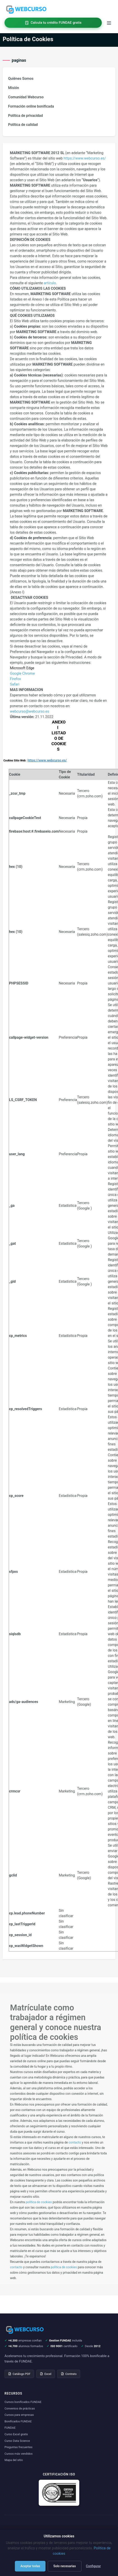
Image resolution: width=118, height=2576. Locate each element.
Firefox (15, 679)
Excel (45, 2374)
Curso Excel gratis (16, 2434)
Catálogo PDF (19, 2374)
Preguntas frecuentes (18, 2447)
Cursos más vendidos (19, 2453)
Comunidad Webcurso (26, 97)
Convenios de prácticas (20, 2408)
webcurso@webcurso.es (29, 711)
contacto (75, 2142)
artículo (50, 283)
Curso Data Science (17, 2440)
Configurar (93, 2566)
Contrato (69, 2374)
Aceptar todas (30, 2566)
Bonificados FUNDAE (18, 2421)
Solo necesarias (64, 2566)
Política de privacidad (25, 115)
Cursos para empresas (19, 2414)
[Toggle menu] (108, 22)
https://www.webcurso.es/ (85, 158)
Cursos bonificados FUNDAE (23, 2402)
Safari (14, 684)
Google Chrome (22, 673)
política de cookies (39, 2202)
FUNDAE (10, 2427)
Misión (13, 88)
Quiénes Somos (20, 78)
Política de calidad (23, 124)
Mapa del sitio (14, 2460)
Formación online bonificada (31, 106)
